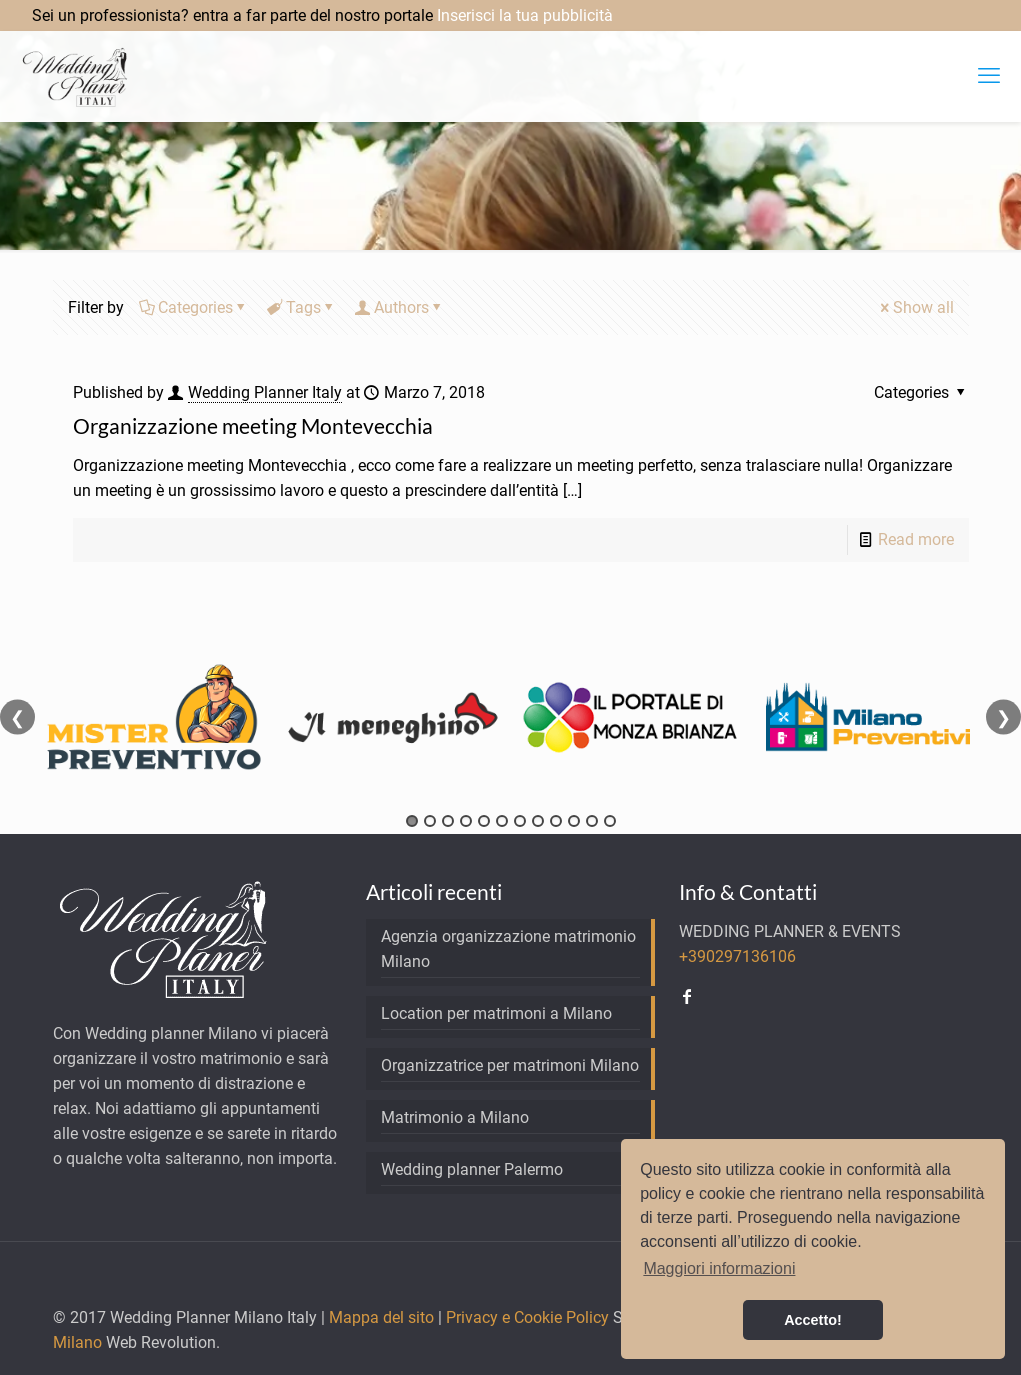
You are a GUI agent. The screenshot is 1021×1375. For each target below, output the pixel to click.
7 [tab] (520, 821)
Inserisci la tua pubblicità (525, 15)
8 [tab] (538, 821)
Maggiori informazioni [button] (719, 1268)
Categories (194, 307)
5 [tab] (484, 821)
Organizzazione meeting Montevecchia (253, 425)
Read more (916, 539)
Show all (915, 307)
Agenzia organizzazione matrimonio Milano (508, 949)
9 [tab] (556, 821)
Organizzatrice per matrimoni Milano (510, 1065)
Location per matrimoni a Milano (496, 1013)
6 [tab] (502, 821)
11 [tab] (592, 821)
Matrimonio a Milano (455, 1117)
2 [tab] (430, 821)
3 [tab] (448, 821)
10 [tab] (574, 821)
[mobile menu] (989, 76)
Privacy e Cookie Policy (527, 1317)
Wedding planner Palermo (472, 1169)
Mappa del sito (381, 1317)
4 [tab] (466, 821)
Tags (302, 307)
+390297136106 (737, 956)
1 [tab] (412, 821)
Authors (400, 307)
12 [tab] (610, 821)
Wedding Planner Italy (265, 392)
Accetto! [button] (813, 1320)
